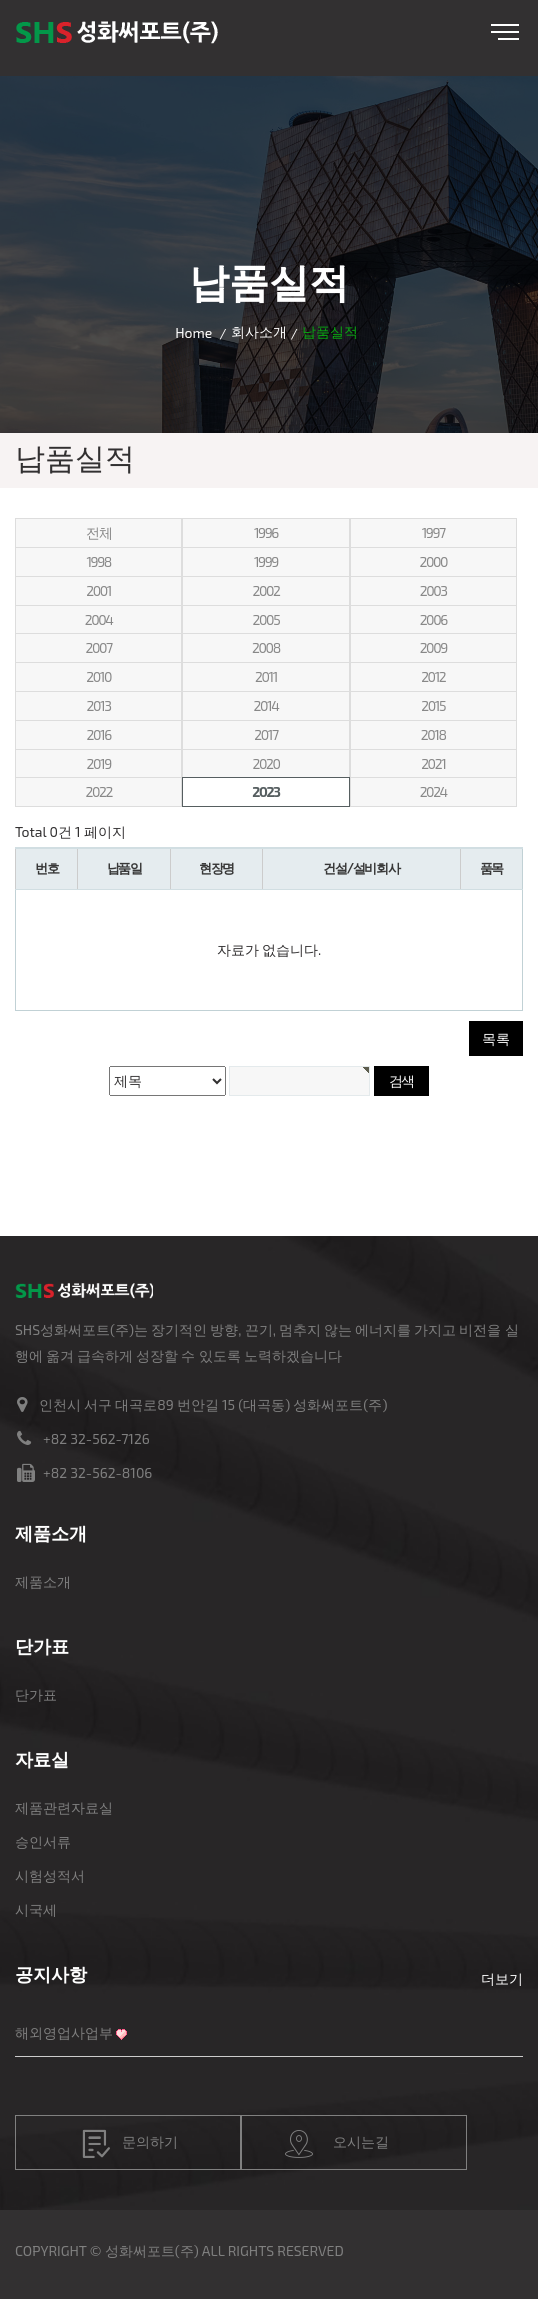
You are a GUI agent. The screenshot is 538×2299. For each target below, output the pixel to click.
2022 (98, 791)
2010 (98, 676)
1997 (433, 532)
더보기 (502, 1978)
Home (193, 332)
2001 (98, 590)
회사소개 (259, 331)
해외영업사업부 (64, 2032)
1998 (98, 561)
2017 (265, 734)
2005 (266, 619)
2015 (433, 705)
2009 (433, 647)
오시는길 (337, 2144)
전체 (98, 532)
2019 (99, 763)
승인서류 (43, 1841)
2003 (433, 590)
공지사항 (51, 1974)
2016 (99, 734)
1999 (266, 561)
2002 (265, 590)
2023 (265, 791)
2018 (433, 734)
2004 (99, 619)
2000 (433, 561)
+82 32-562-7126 (96, 1438)
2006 (433, 619)
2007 (98, 647)
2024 (433, 791)
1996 (266, 532)
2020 (265, 763)
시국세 (36, 1909)
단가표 (36, 1694)
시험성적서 (50, 1875)
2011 (266, 676)
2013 (99, 705)
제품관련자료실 (64, 1807)
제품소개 (43, 1581)
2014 (265, 705)
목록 (496, 1038)
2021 (433, 763)
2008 (266, 647)
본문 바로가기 (0, 0)
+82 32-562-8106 (97, 1472)
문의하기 (130, 2144)
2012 (433, 676)
